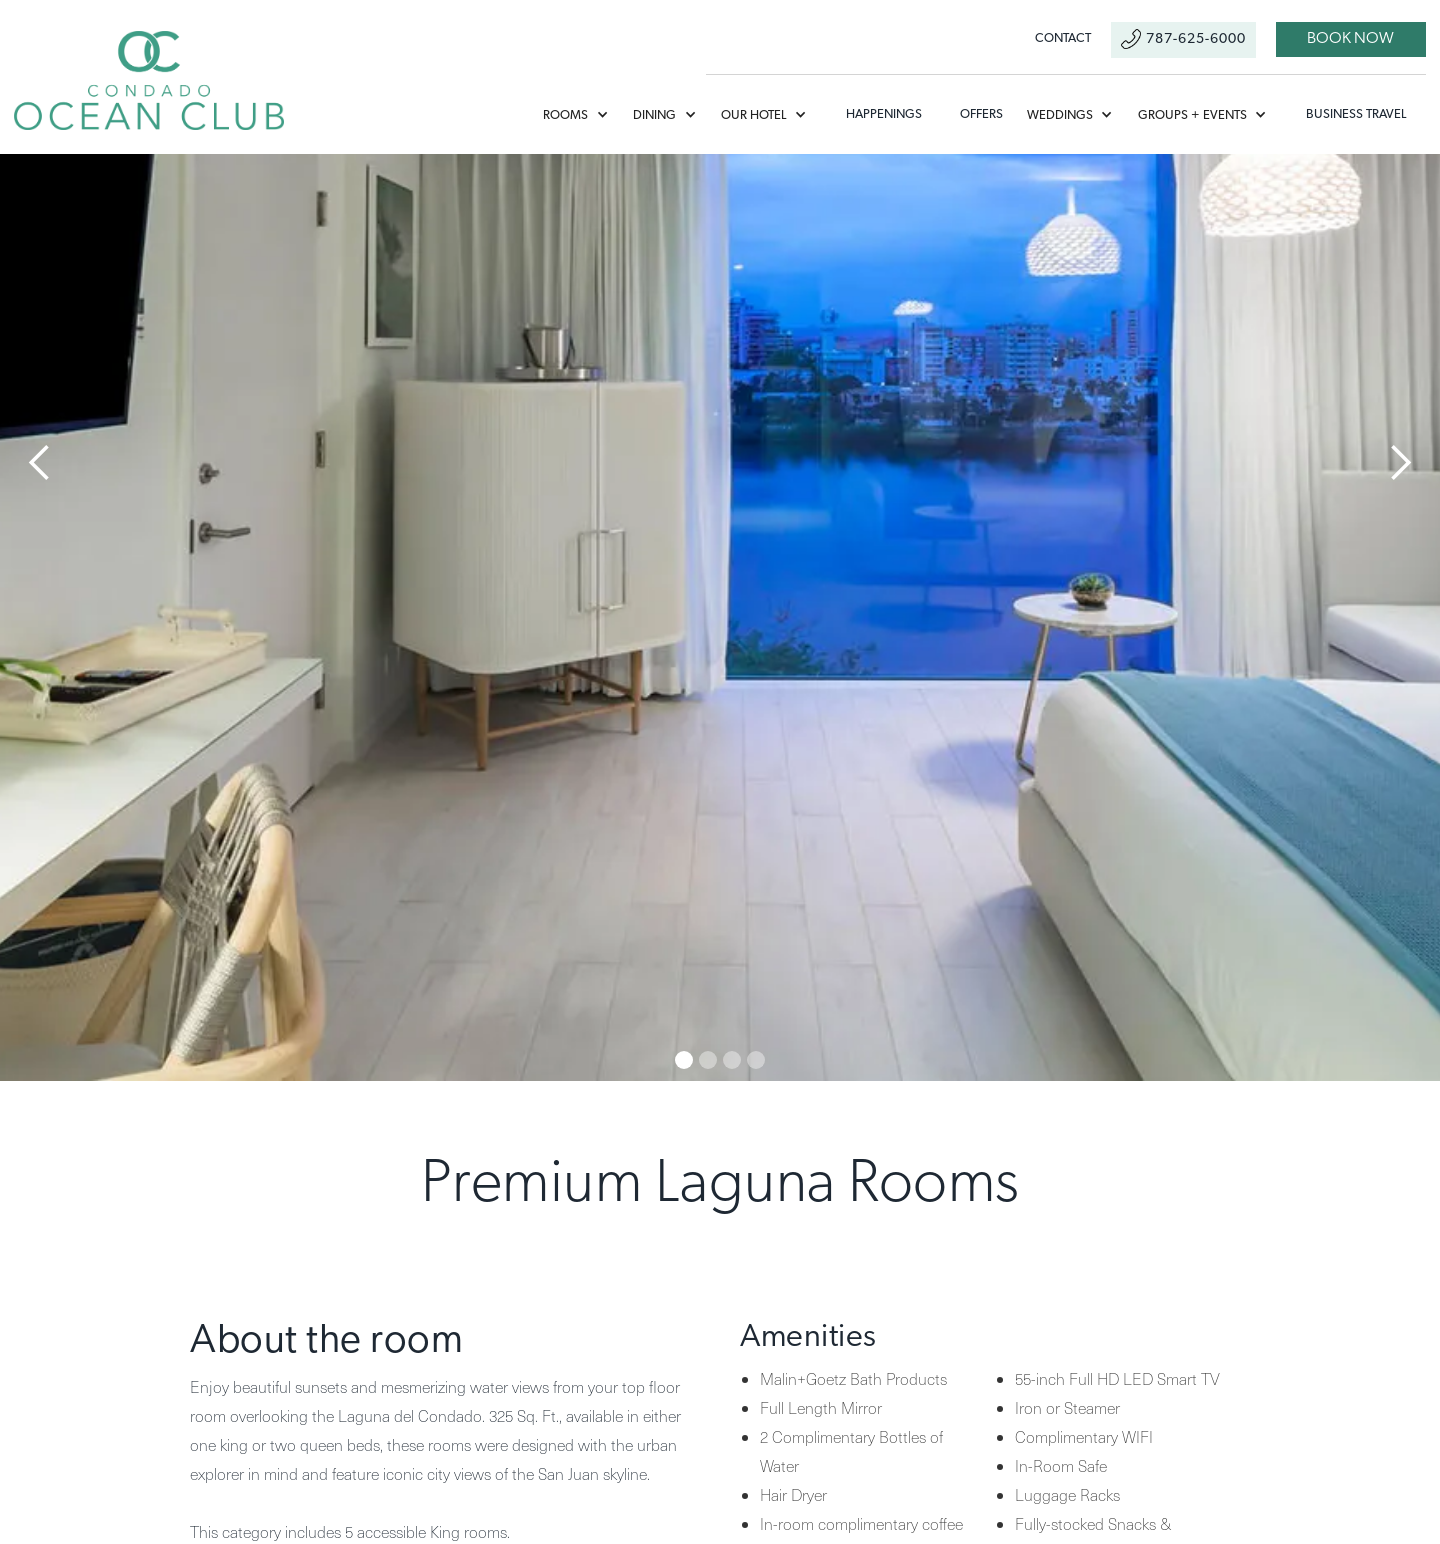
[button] (583, 115)
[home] (149, 80)
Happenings (884, 114)
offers (981, 114)
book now (1350, 39)
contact (1063, 38)
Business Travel (1356, 114)
